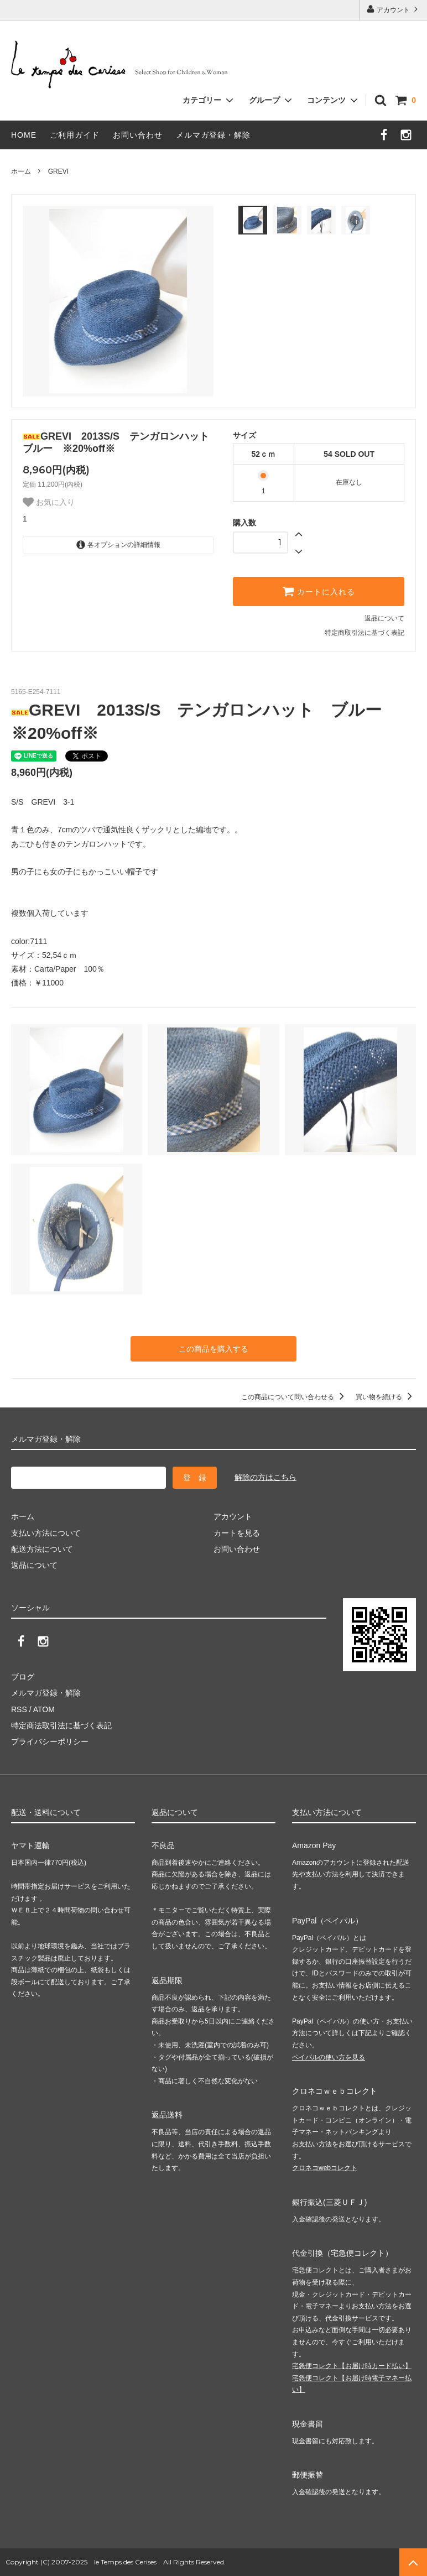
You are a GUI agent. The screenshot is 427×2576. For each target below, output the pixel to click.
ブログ (22, 1676)
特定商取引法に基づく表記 (364, 633)
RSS (19, 1709)
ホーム (21, 171)
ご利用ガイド (75, 135)
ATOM (44, 1709)
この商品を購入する (213, 1348)
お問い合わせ (138, 135)
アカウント (393, 9)
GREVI (58, 171)
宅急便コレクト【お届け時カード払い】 (352, 2366)
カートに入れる (318, 591)
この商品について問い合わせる (294, 1397)
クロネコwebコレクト (324, 2168)
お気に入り (49, 502)
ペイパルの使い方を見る (328, 2057)
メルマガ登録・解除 (213, 135)
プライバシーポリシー (49, 1741)
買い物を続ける (386, 1397)
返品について (384, 618)
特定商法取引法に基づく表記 (61, 1725)
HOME (24, 135)
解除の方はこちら (265, 1477)
